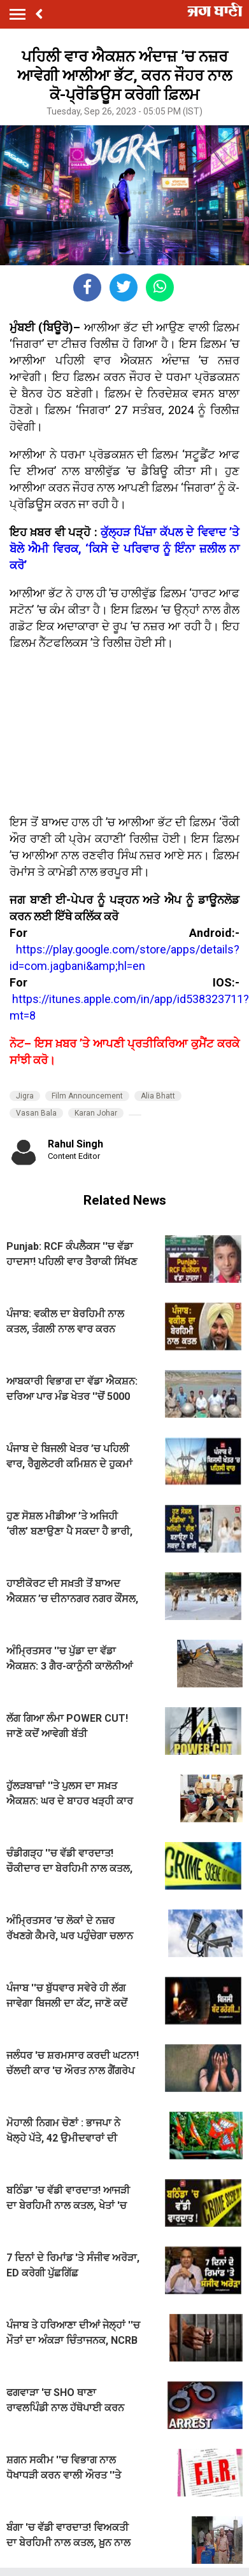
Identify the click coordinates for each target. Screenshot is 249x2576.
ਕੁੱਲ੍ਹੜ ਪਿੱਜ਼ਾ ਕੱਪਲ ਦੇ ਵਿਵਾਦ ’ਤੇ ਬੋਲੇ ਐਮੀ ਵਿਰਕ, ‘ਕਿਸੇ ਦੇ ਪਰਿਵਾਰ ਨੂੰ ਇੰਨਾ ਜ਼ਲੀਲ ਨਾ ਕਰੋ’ (124, 548)
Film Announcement (87, 1095)
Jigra (25, 1095)
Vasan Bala (36, 1113)
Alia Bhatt (158, 1095)
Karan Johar (96, 1113)
